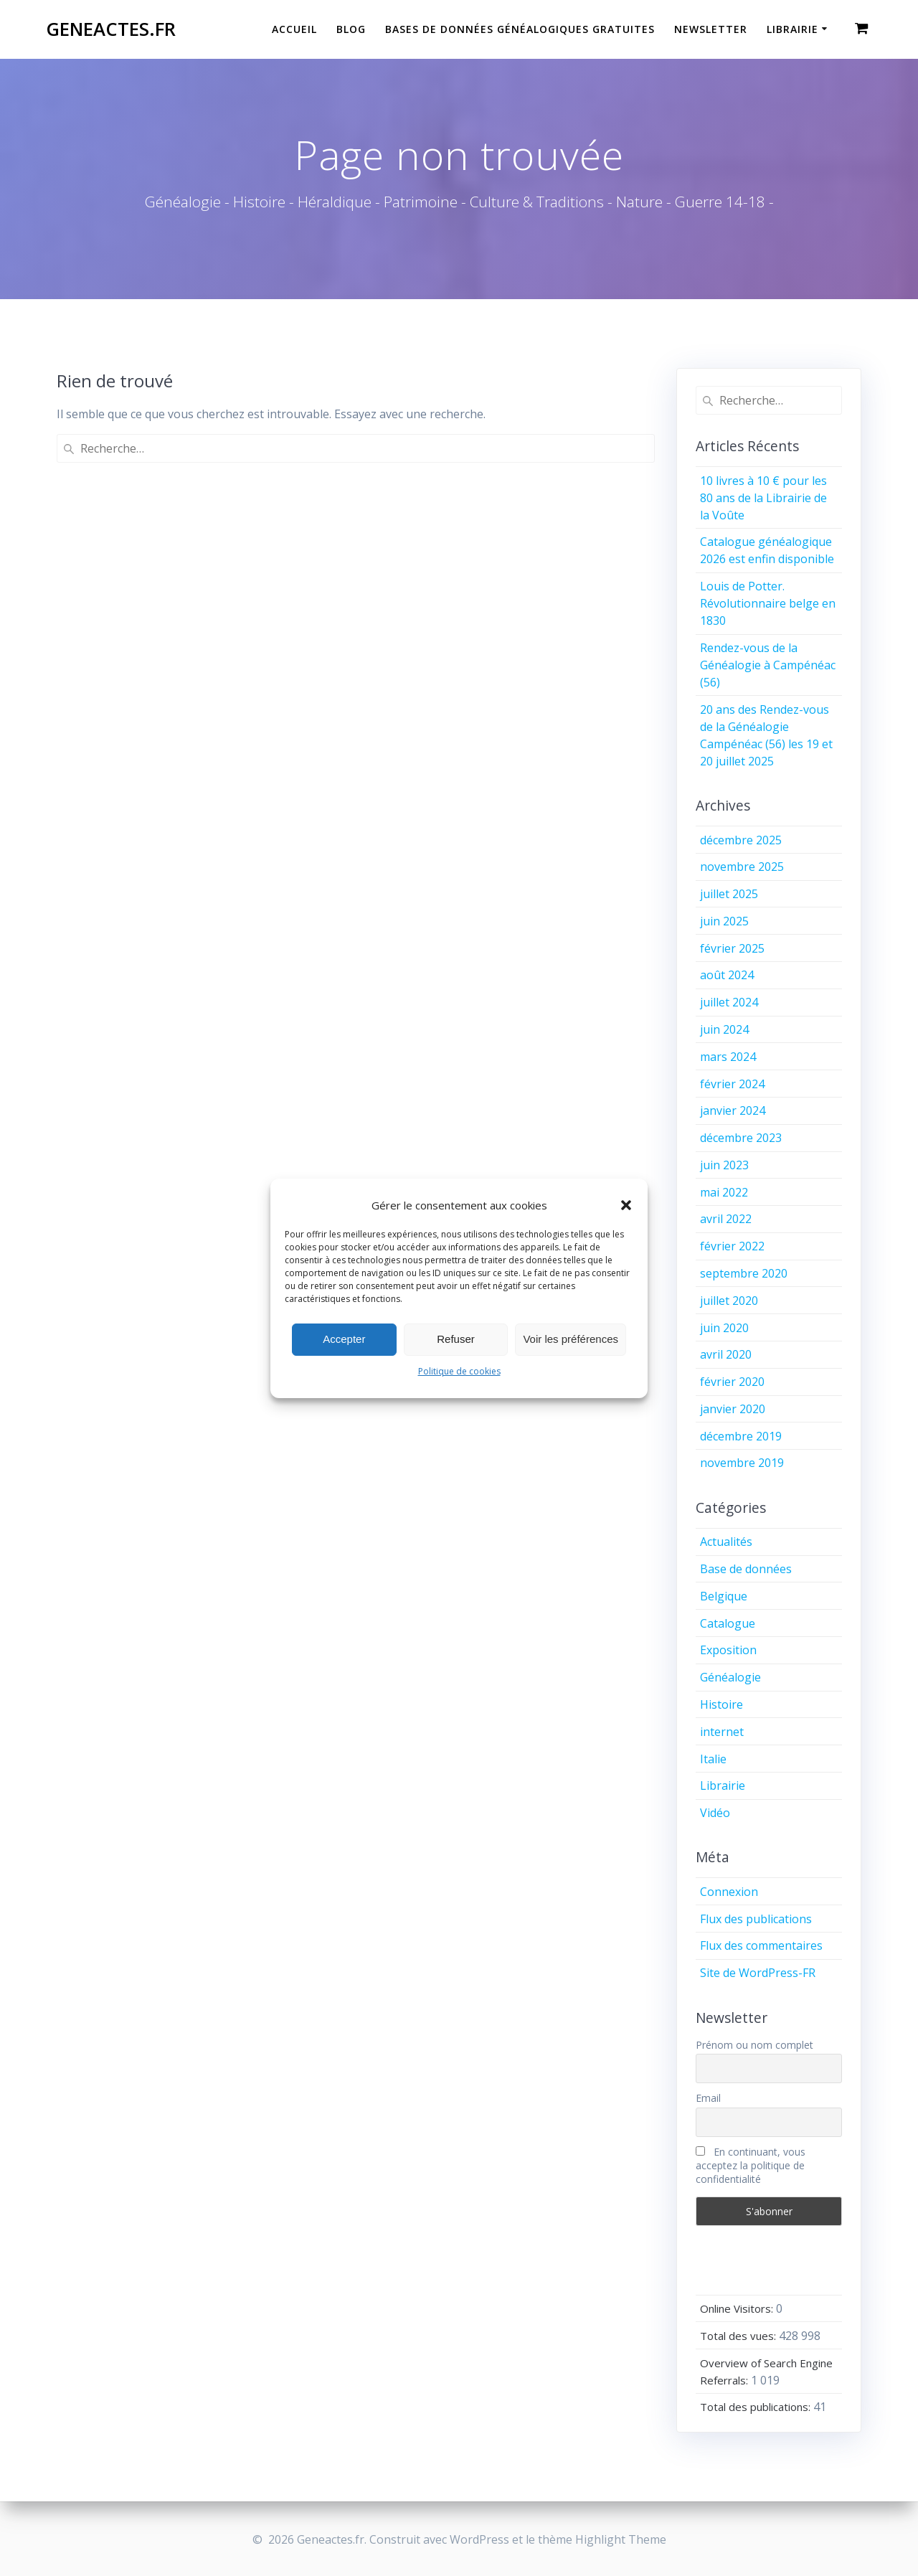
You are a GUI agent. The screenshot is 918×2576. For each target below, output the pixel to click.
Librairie (792, 29)
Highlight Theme (620, 2539)
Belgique (723, 1596)
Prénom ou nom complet (754, 2045)
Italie (713, 1759)
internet (722, 1732)
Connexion (729, 1892)
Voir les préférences (570, 1339)
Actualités (726, 1541)
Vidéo (715, 1813)
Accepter (344, 1339)
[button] (626, 1205)
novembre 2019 (742, 1463)
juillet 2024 (729, 1002)
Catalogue (727, 1623)
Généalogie (730, 1677)
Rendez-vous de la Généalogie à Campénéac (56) (768, 665)
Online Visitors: (738, 2308)
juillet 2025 (729, 894)
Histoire (721, 1704)
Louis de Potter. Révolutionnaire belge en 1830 (768, 603)
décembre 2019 (741, 1436)
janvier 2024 (732, 1110)
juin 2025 (724, 921)
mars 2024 (728, 1057)
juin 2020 (724, 1328)
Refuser (456, 1339)
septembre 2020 (743, 1273)
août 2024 (727, 975)
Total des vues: (739, 2336)
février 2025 (732, 948)
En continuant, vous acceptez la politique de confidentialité (750, 2165)
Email (708, 2098)
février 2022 (732, 1246)
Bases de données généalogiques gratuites (520, 29)
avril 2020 (726, 1354)
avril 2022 (726, 1219)
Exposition (728, 1650)
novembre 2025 (742, 866)
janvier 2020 (732, 1409)
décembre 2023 (741, 1138)
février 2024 (732, 1084)
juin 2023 (724, 1165)
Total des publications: (756, 2407)
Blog (351, 29)
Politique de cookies (459, 1371)
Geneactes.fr (111, 29)
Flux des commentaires (761, 1945)
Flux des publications (756, 1919)
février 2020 (732, 1382)
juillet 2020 (729, 1300)
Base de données (746, 1569)
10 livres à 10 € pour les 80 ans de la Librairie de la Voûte (763, 498)
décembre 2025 (741, 840)
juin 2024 (724, 1029)
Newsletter (710, 29)
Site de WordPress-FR (757, 1973)
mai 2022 (724, 1192)
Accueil (294, 29)
